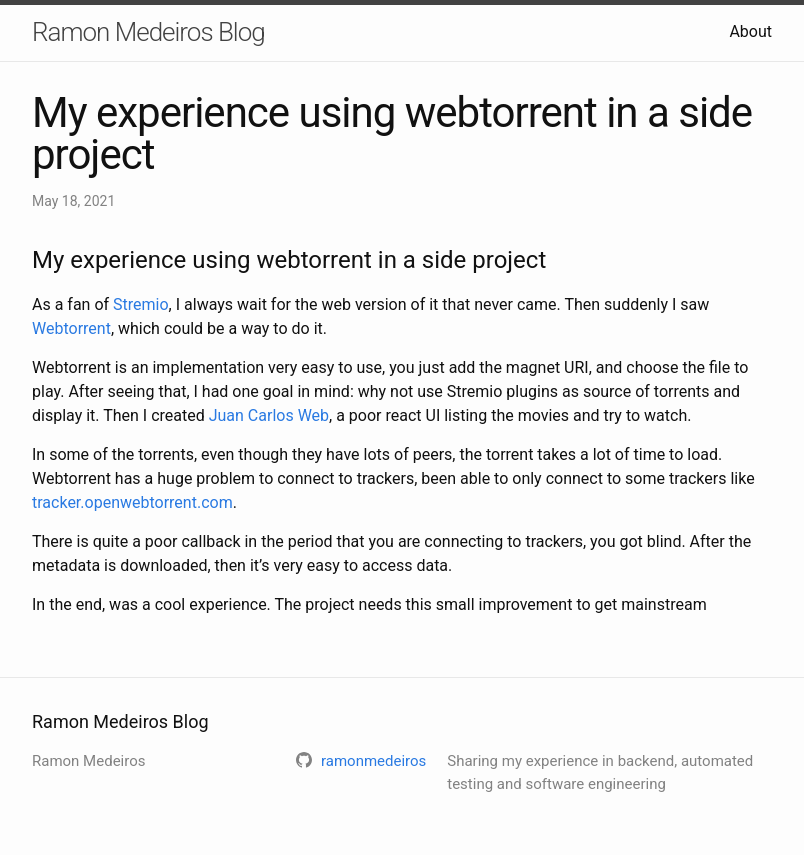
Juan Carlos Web (269, 415)
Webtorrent (71, 328)
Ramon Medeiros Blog (148, 32)
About (750, 31)
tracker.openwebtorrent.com (132, 502)
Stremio (141, 304)
